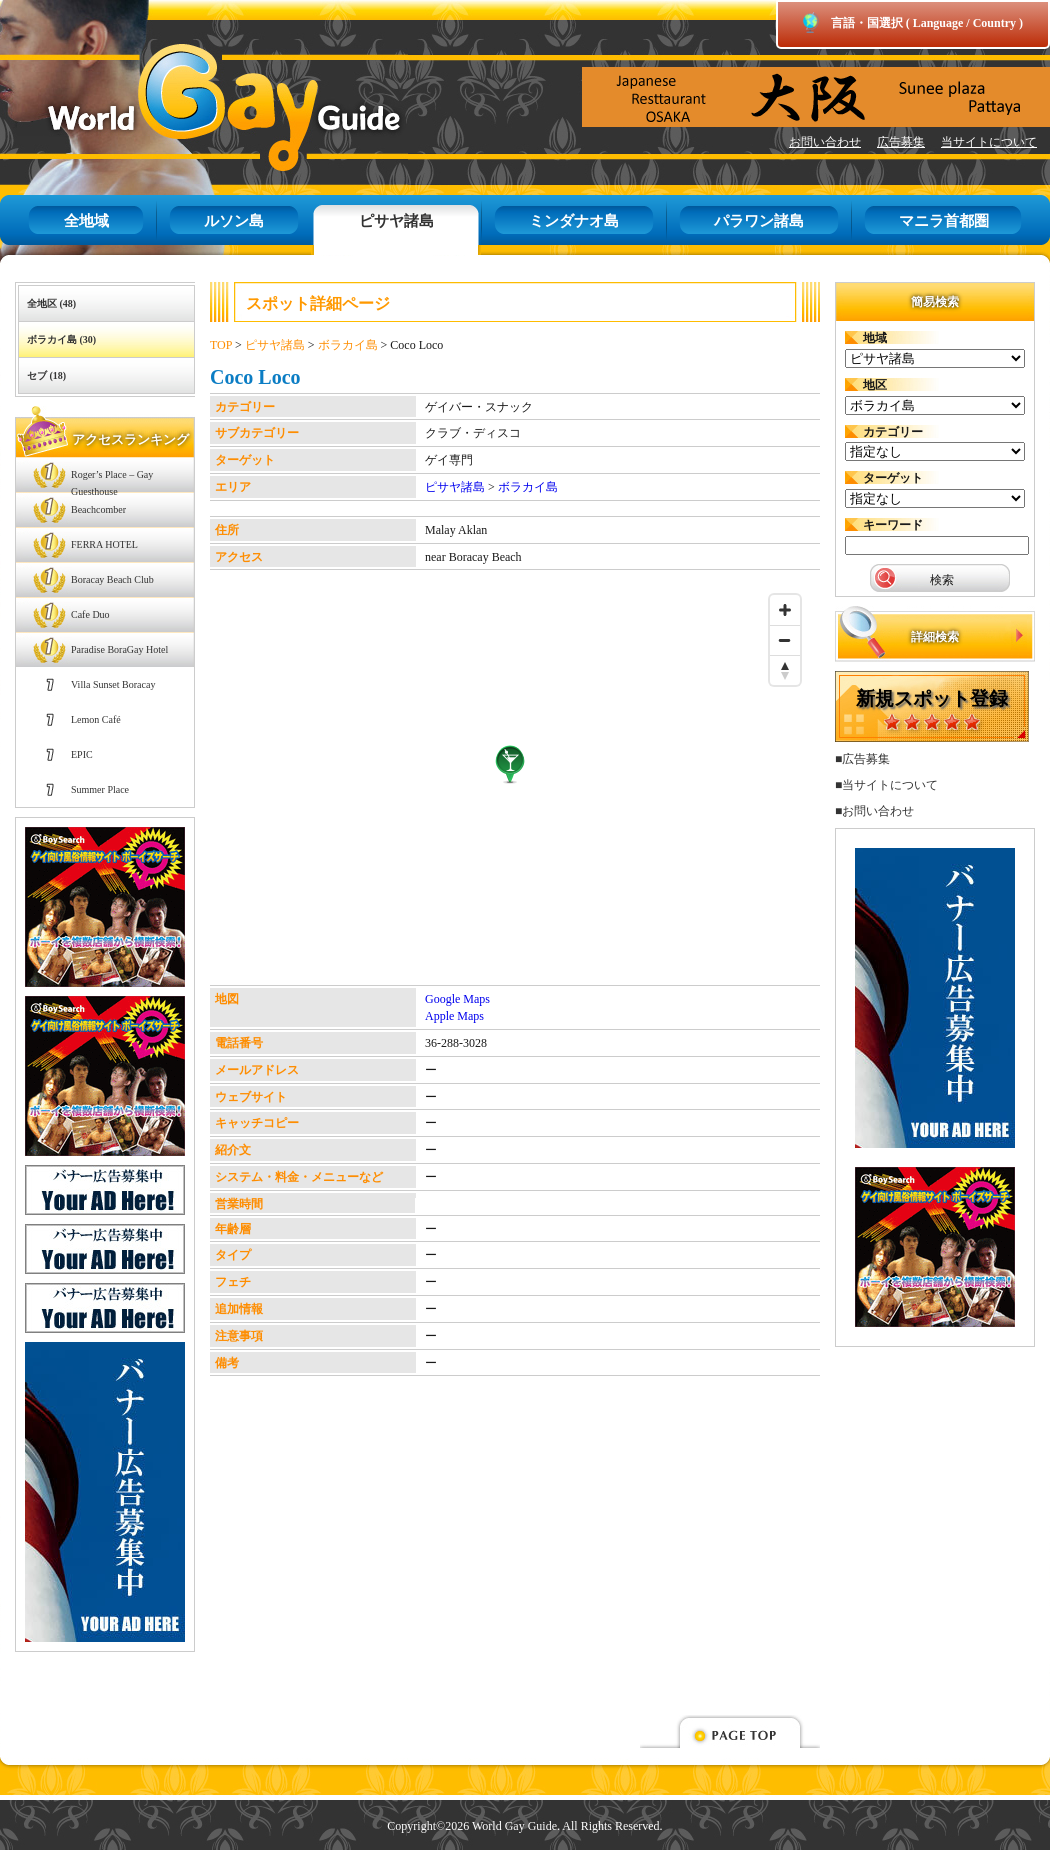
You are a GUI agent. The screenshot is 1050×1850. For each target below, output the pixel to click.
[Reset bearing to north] (785, 670)
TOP (221, 345)
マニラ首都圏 (944, 221)
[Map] (510, 785)
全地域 (86, 221)
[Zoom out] (785, 640)
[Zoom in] (785, 610)
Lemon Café (96, 719)
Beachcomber (98, 509)
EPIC (82, 754)
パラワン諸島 (759, 221)
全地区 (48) (51, 303)
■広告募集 (862, 759)
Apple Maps (454, 1016)
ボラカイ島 (348, 345)
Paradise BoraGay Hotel (119, 649)
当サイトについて (989, 142)
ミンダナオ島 (574, 221)
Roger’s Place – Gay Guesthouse (112, 480)
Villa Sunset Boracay (113, 684)
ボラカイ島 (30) (61, 339)
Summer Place (100, 789)
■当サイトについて (886, 785)
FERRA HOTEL (104, 544)
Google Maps (457, 999)
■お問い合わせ (874, 811)
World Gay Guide (195, 107)
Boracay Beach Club (112, 579)
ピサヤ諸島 (396, 221)
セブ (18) (46, 375)
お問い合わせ (825, 142)
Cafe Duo (90, 614)
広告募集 (901, 142)
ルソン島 (234, 221)
